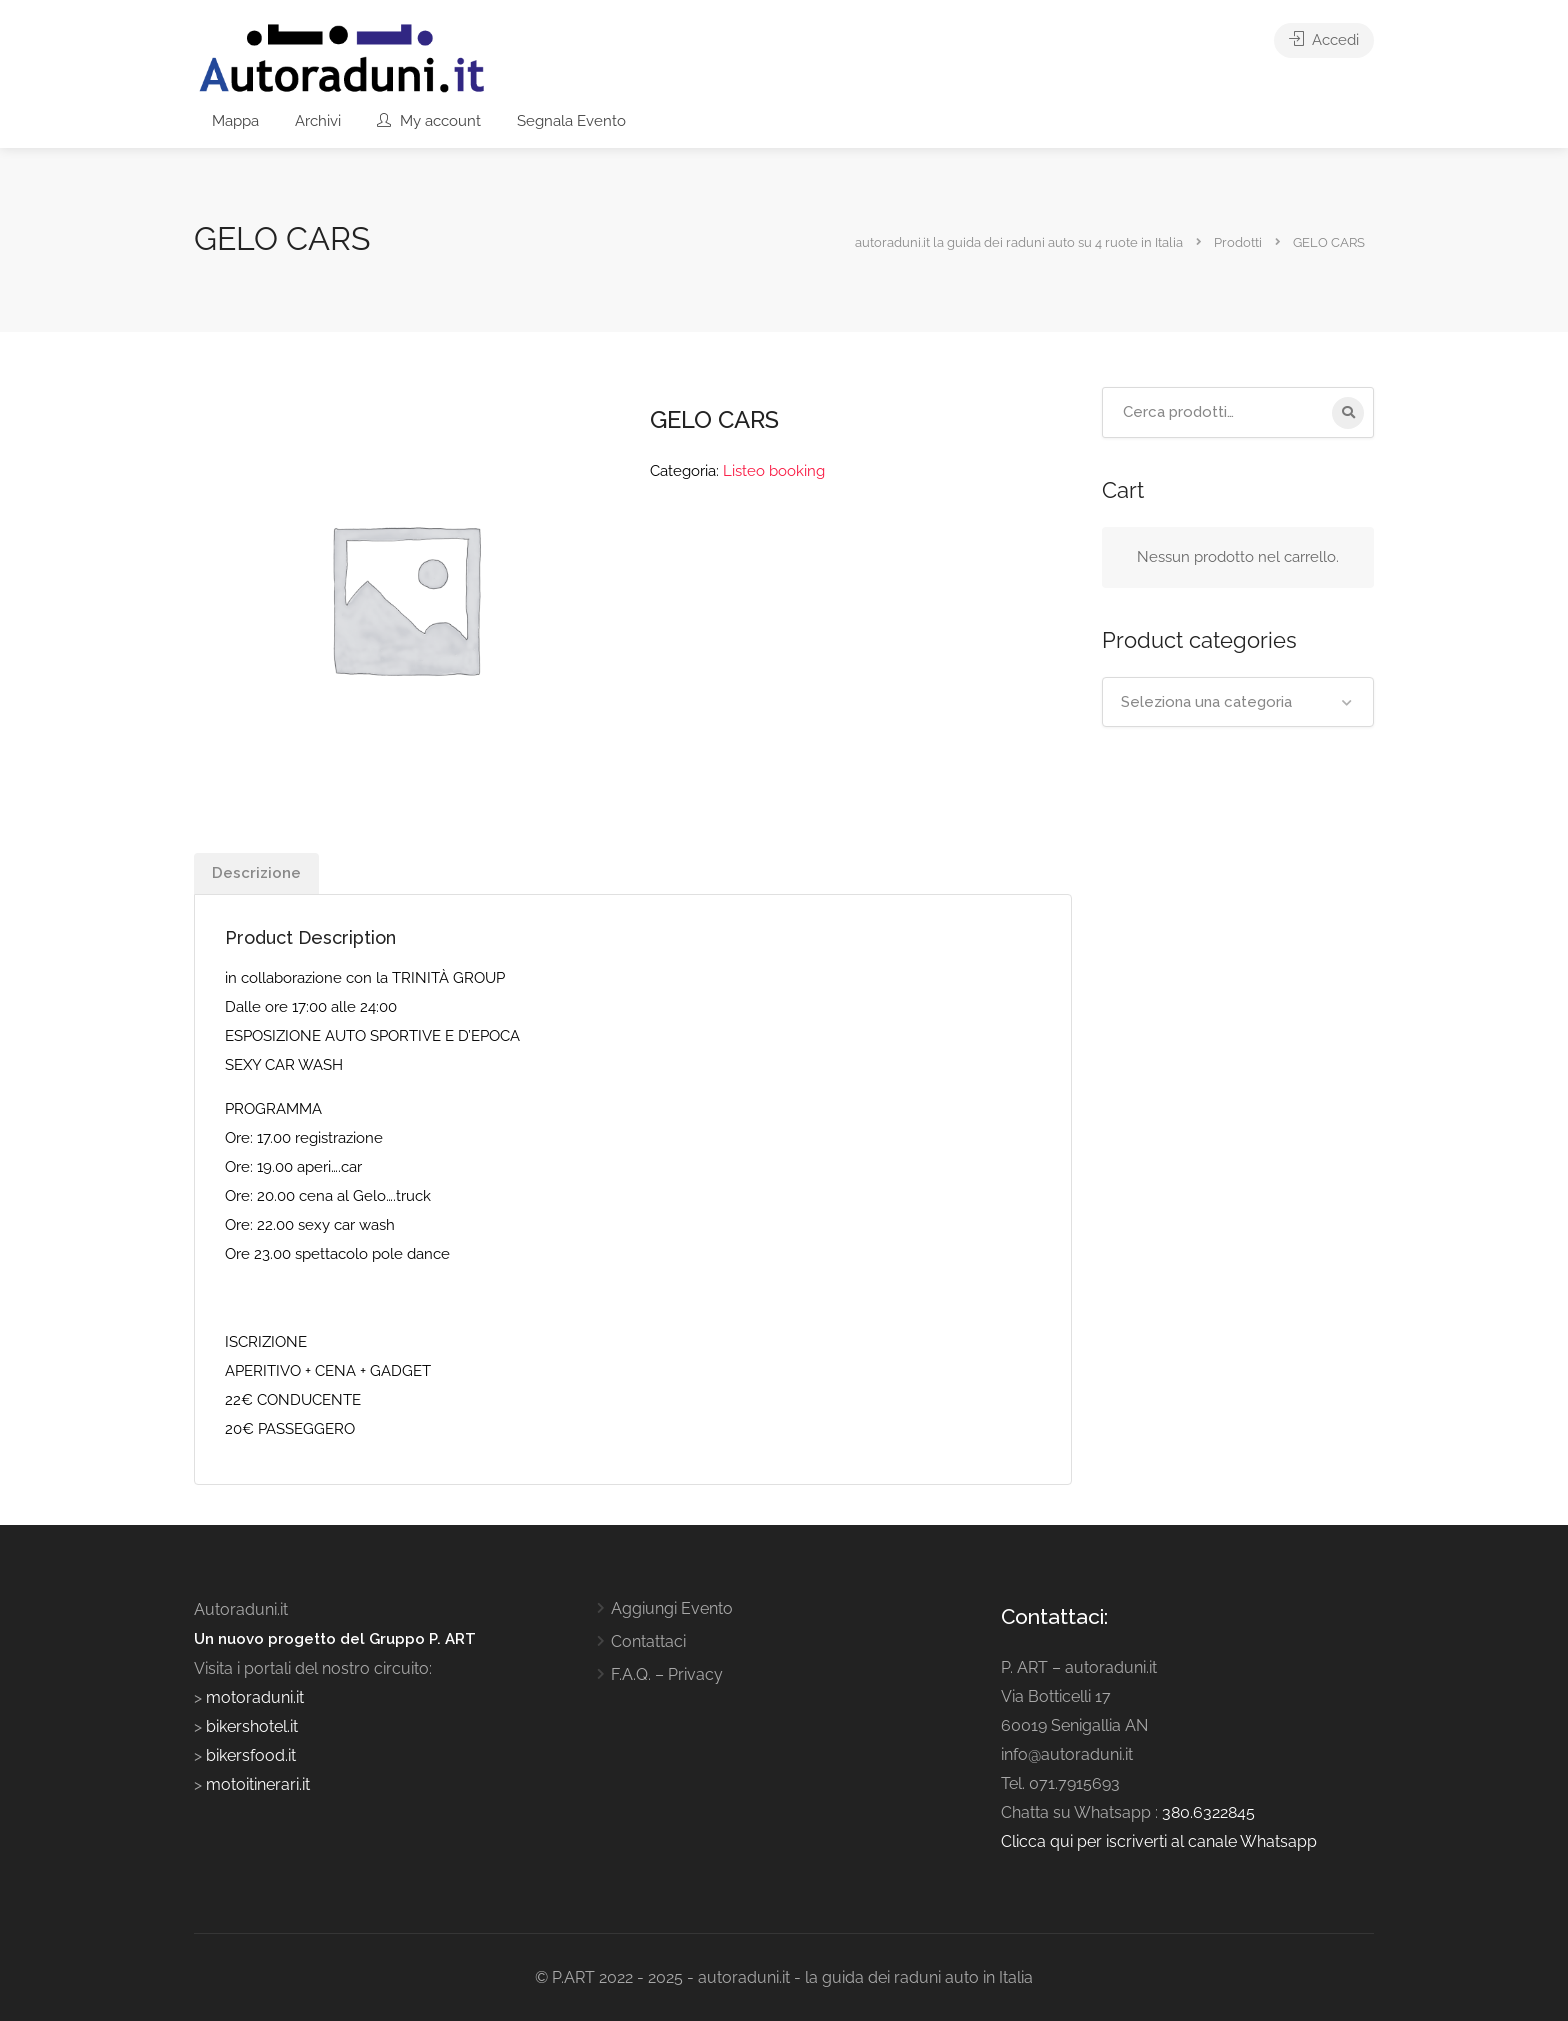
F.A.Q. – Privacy (667, 1674)
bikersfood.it (251, 1755)
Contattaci (648, 1641)
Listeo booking (774, 471)
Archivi (318, 121)
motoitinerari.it (256, 1784)
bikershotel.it (252, 1726)
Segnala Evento (571, 121)
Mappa (235, 121)
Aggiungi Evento (672, 1608)
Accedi (1324, 40)
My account (429, 121)
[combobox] (1238, 702)
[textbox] (1238, 702)
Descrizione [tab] (256, 873)
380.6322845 (1208, 1812)
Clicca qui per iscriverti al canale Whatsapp (1159, 1841)
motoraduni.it (253, 1697)
